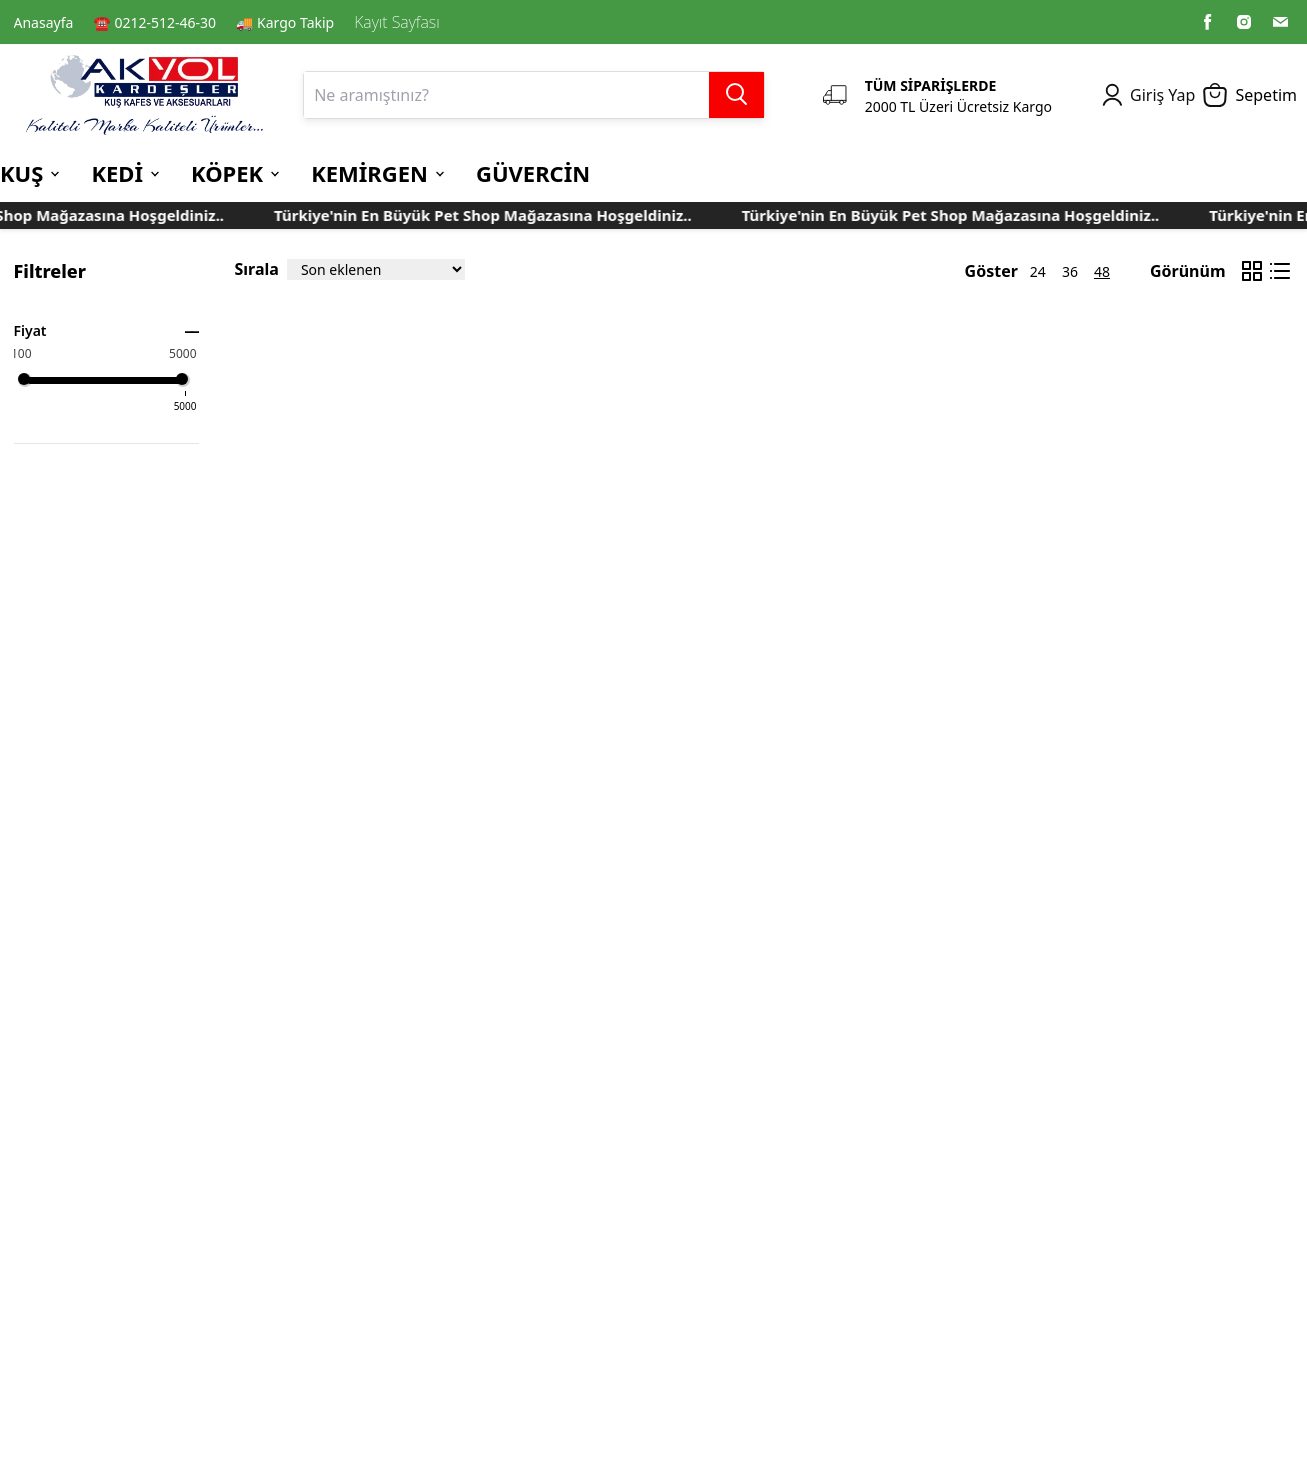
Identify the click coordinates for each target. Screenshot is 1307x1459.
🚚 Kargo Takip (285, 22)
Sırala (257, 269)
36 (1070, 271)
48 (1102, 271)
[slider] (24, 379)
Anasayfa (44, 22)
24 (1038, 271)
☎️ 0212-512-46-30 (154, 22)
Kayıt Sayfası (396, 22)
